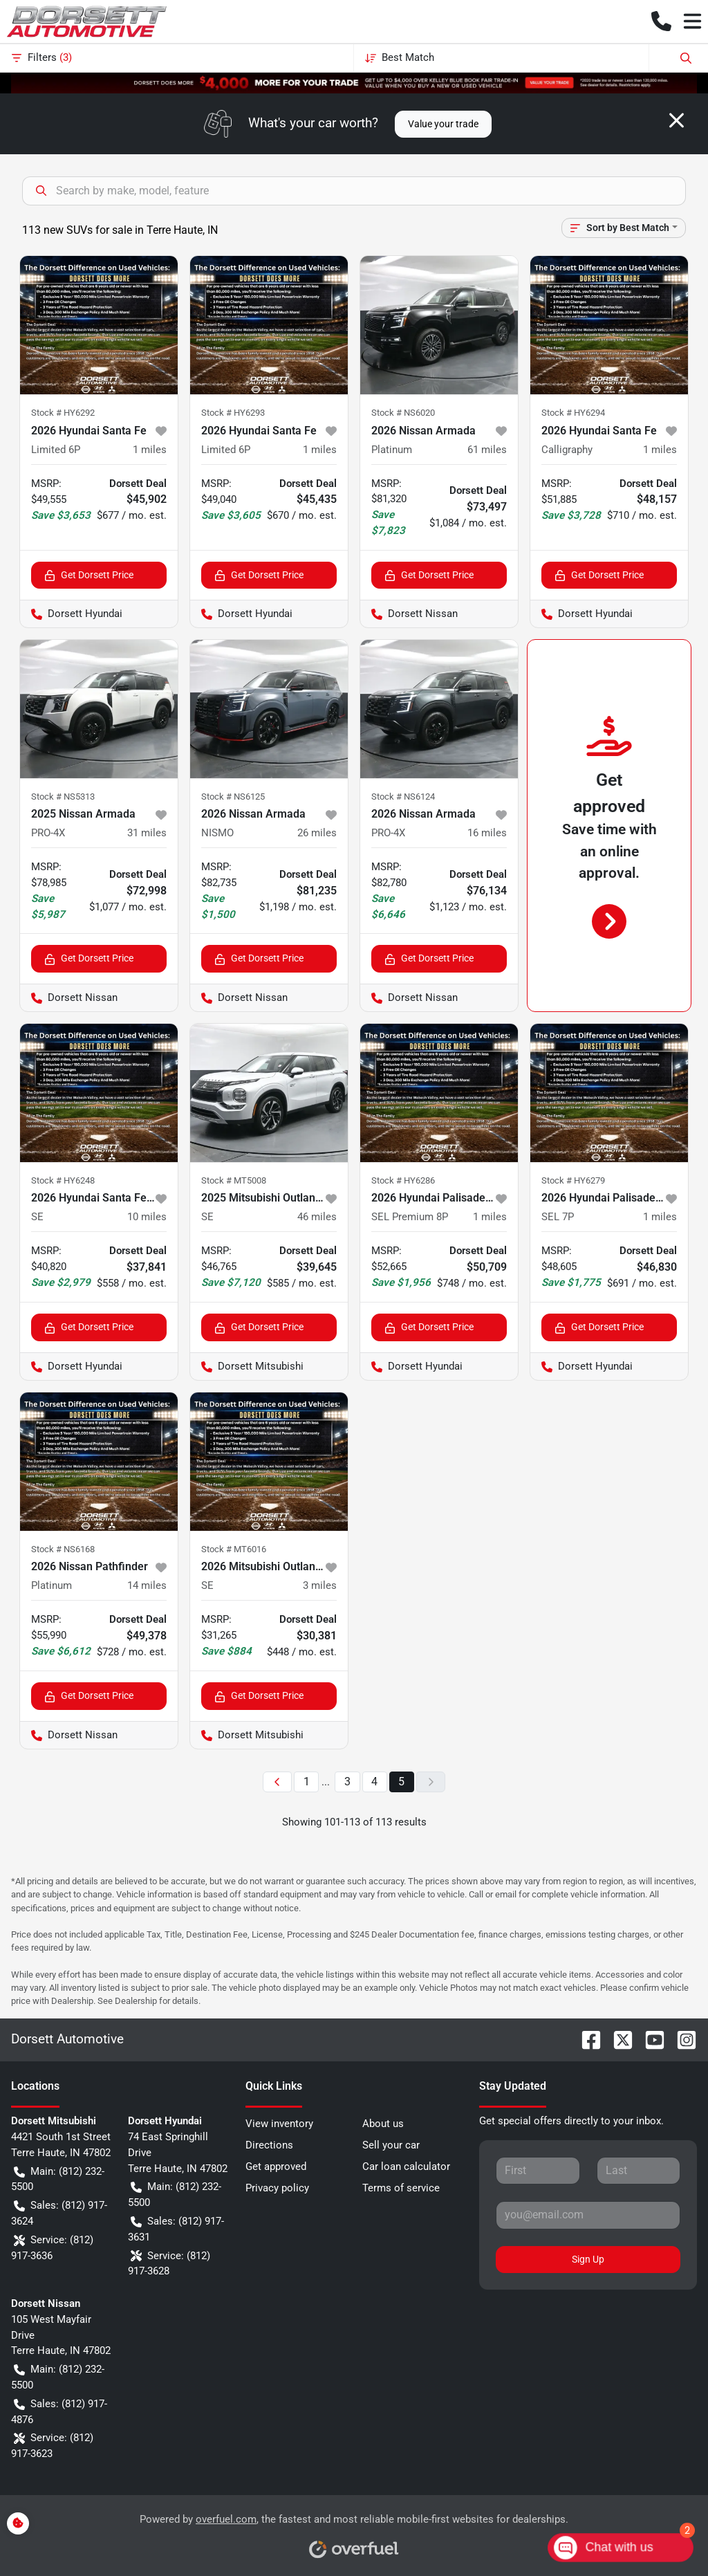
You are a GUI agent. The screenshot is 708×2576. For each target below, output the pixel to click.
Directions (269, 2145)
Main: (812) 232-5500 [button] (57, 2178)
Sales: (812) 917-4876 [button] (59, 2411)
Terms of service (401, 2188)
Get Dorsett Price (88, 575)
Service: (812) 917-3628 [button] (169, 2263)
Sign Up (588, 2259)
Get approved (275, 2166)
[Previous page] (277, 1782)
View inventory (279, 2123)
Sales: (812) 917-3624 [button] (59, 2212)
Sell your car (391, 2145)
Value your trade (443, 123)
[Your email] (588, 2215)
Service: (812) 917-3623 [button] (52, 2445)
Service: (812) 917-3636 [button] (52, 2247)
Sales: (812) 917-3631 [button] (176, 2228)
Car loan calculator (406, 2166)
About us (383, 2123)
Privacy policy (277, 2188)
